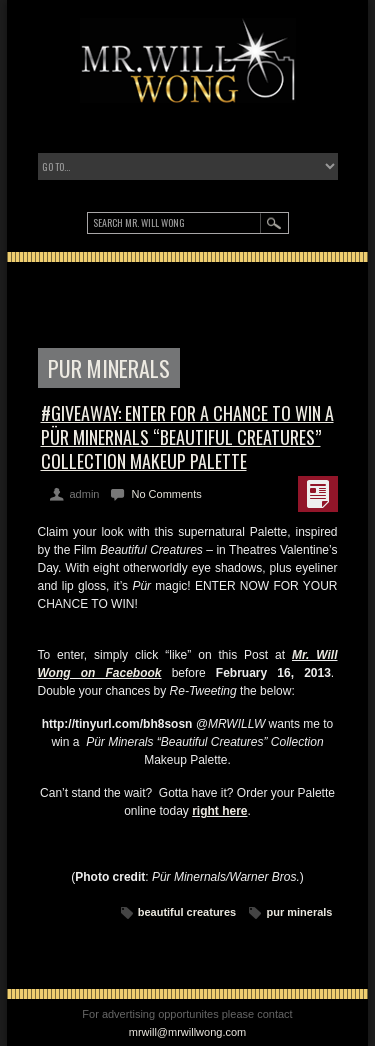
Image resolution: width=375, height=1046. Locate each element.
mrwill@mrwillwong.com (188, 1032)
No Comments (166, 494)
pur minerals (299, 912)
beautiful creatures (187, 912)
